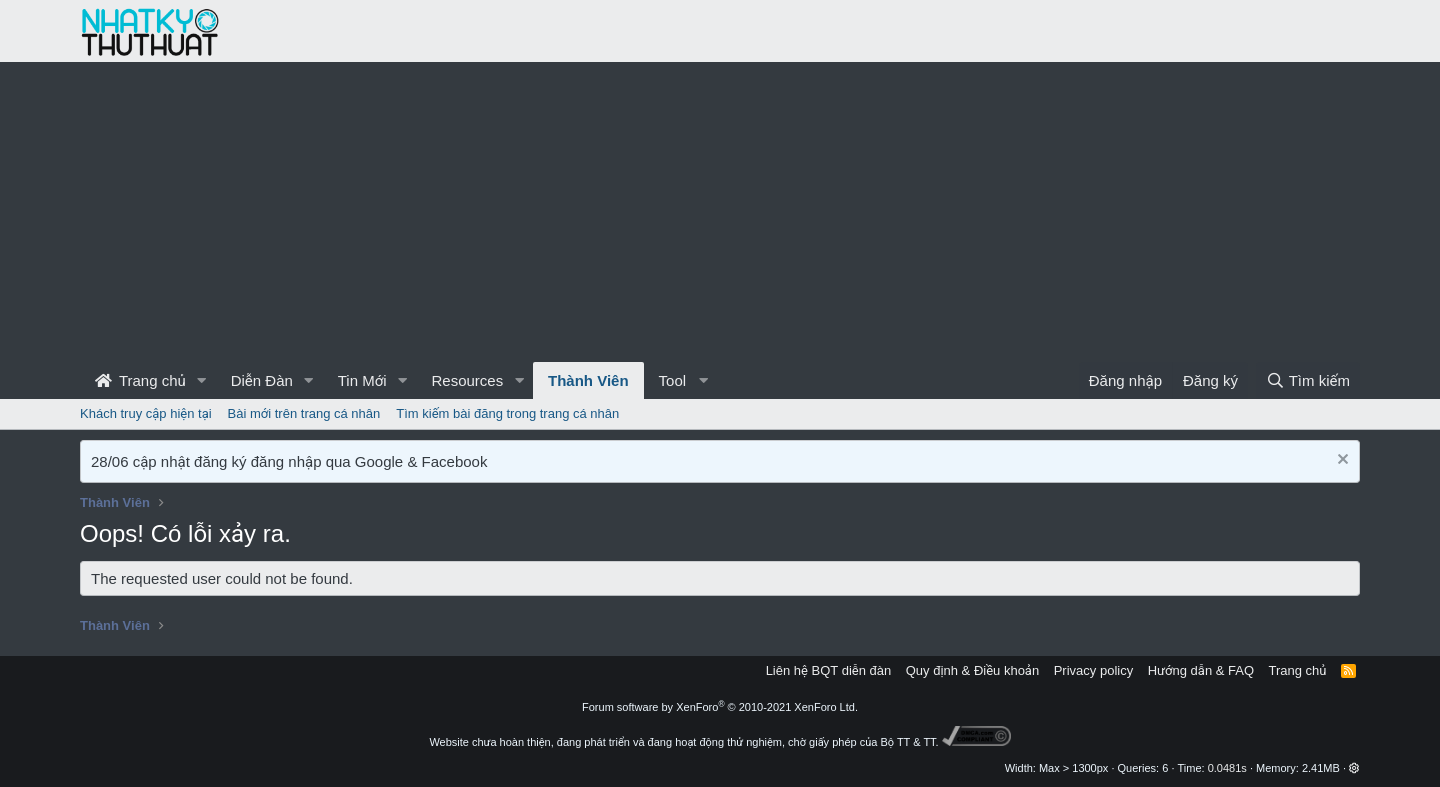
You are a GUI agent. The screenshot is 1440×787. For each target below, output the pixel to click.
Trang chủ (140, 380)
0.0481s (1227, 768)
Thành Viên (588, 380)
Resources (467, 380)
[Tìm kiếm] (1308, 380)
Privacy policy (1093, 670)
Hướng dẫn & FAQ (1201, 670)
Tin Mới (362, 380)
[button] (202, 380)
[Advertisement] (720, 212)
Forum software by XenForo (720, 707)
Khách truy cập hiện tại (146, 413)
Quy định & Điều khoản (972, 670)
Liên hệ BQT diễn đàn (829, 670)
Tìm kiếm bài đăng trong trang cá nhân (507, 413)
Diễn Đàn (262, 380)
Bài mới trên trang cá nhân (304, 413)
